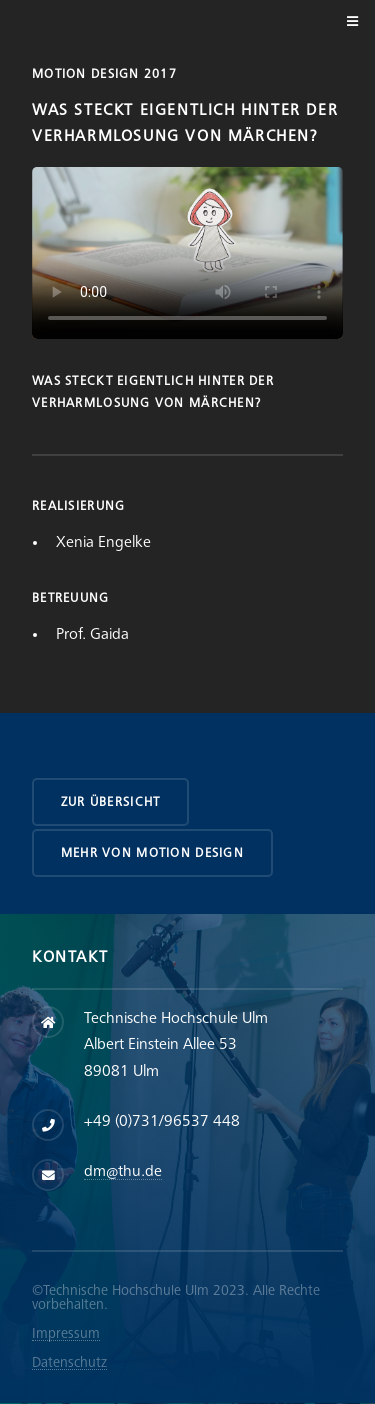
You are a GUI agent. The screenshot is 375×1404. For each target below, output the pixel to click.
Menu (349, 22)
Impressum (66, 1333)
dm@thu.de (123, 1171)
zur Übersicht (111, 802)
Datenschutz (69, 1362)
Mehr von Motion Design (152, 853)
